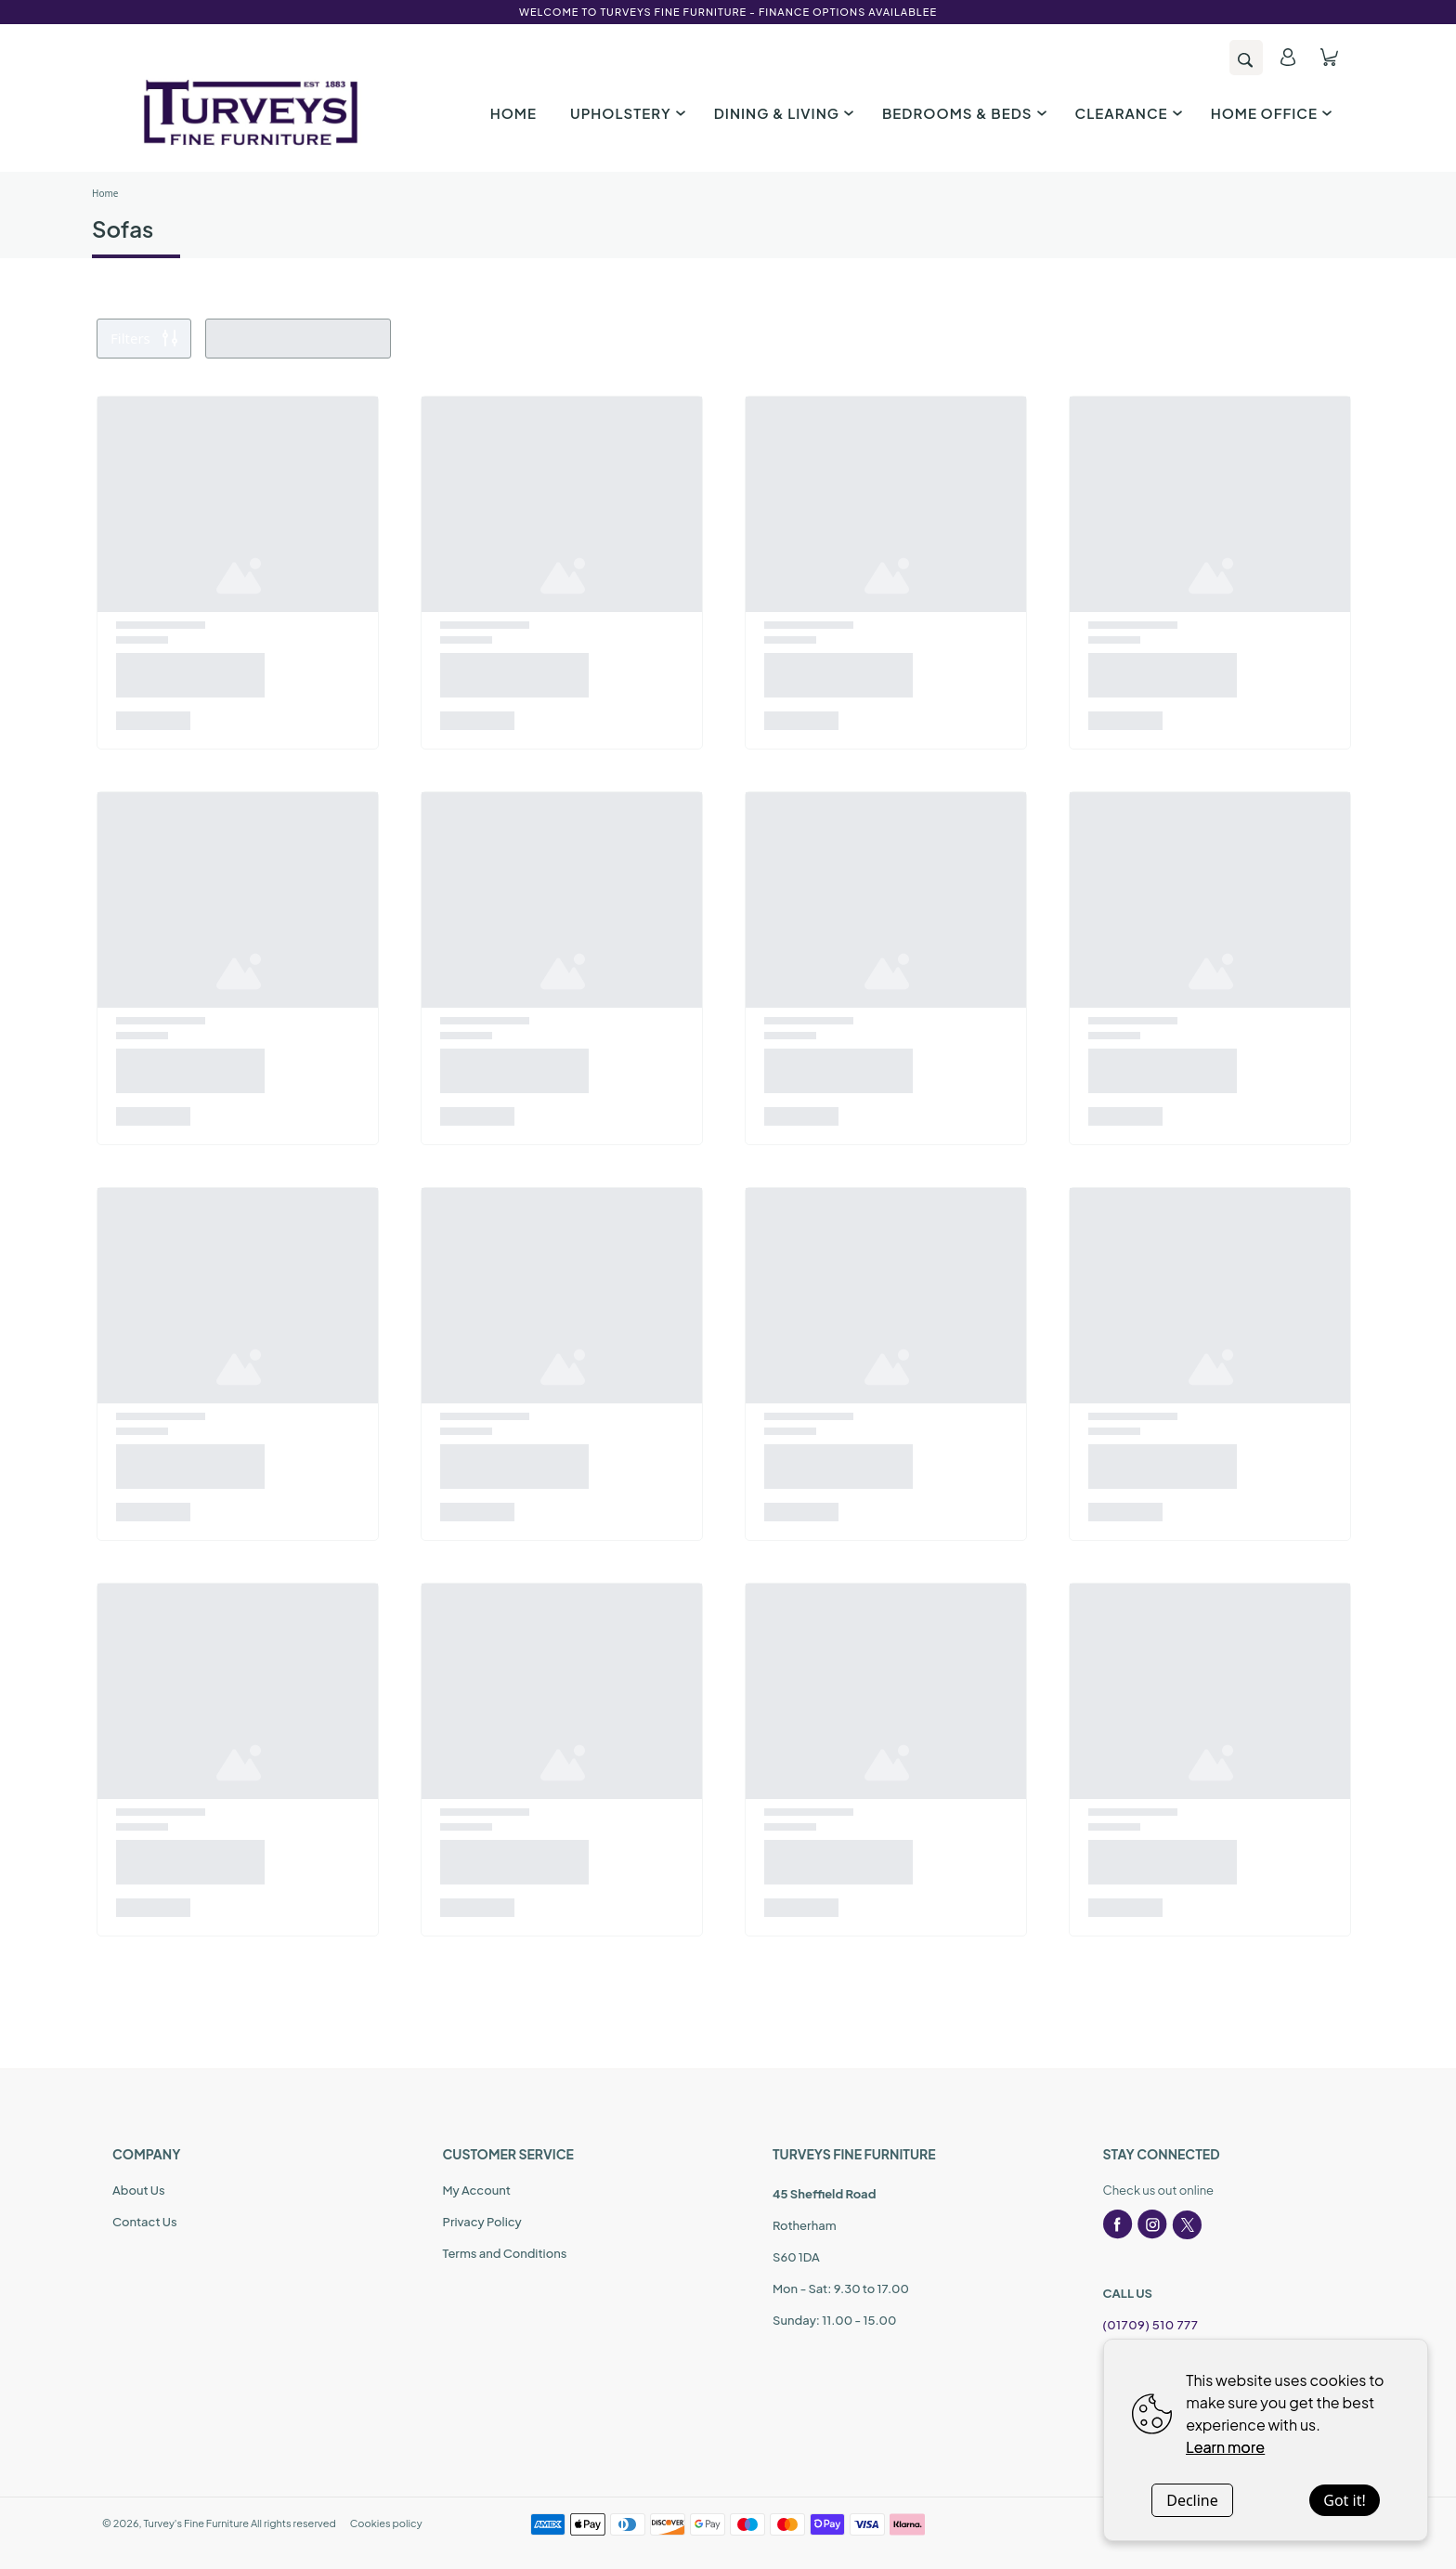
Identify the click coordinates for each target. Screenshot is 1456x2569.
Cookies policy (386, 2523)
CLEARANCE (1126, 113)
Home (105, 193)
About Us (138, 2190)
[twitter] (1187, 2225)
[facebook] (1118, 2225)
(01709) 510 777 (1151, 2324)
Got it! (1344, 2500)
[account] (1287, 57)
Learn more (1225, 2447)
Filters (143, 338)
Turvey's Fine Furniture (196, 2523)
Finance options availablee (848, 12)
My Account (477, 2190)
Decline (1192, 2500)
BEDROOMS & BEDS (962, 113)
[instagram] (1152, 2225)
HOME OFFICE (1269, 113)
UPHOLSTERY (625, 113)
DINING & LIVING (781, 113)
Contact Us (144, 2221)
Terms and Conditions (505, 2253)
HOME (513, 113)
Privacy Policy (482, 2221)
